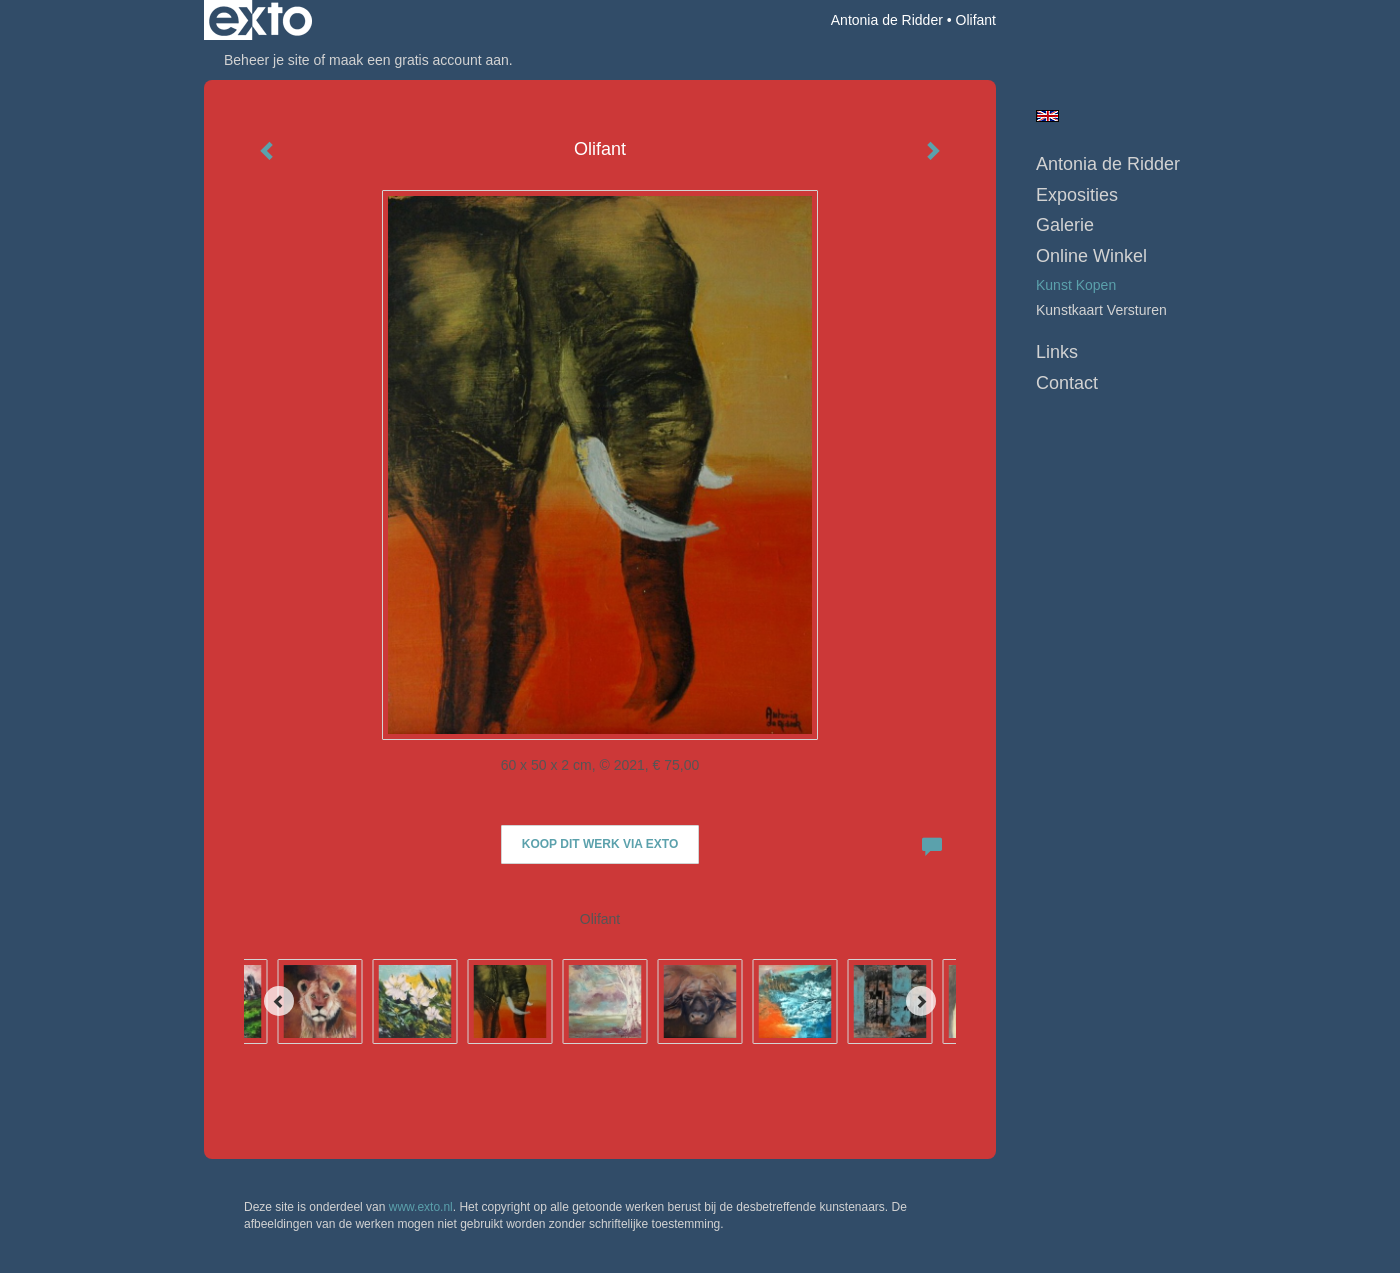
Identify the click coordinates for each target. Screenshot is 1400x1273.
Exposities (1077, 195)
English (1047, 116)
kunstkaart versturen (1101, 310)
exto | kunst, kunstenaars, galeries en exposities (260, 20)
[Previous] (279, 1001)
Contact (1067, 383)
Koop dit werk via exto (600, 844)
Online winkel (1091, 256)
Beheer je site (267, 60)
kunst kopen (1076, 285)
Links (1057, 352)
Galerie (1065, 225)
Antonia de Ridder (887, 20)
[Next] (921, 1001)
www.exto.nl (421, 1207)
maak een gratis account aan (419, 60)
